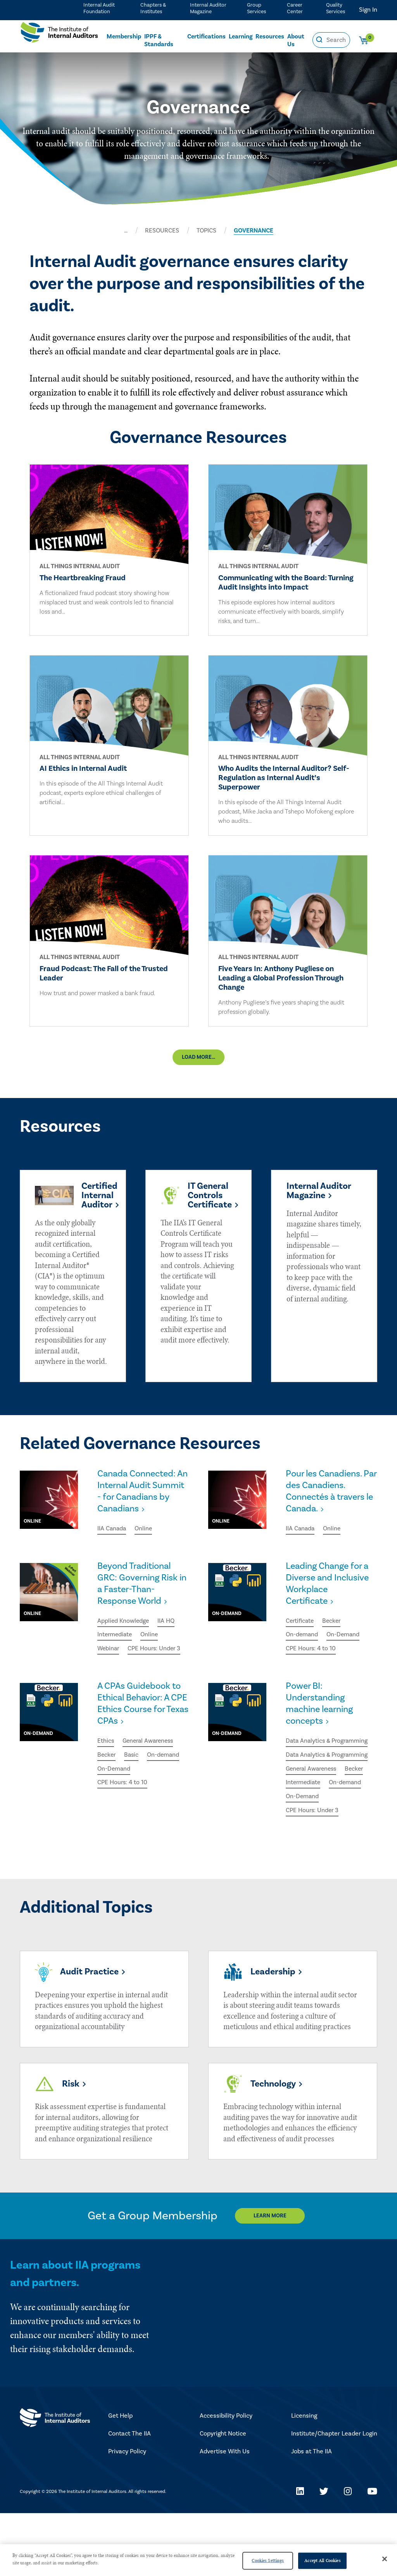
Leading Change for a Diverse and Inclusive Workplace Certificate (329, 1600)
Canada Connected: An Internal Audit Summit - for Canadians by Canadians (138, 1500)
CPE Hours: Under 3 (124, 1680)
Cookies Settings (268, 2560)
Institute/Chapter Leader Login (334, 2497)
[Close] (384, 2558)
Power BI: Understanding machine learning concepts (321, 1736)
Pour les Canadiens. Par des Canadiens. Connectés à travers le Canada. (327, 1494)
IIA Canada (112, 1544)
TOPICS (206, 230)
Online (145, 1544)
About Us (295, 41)
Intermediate (115, 1652)
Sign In (368, 10)
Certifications (206, 37)
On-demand (302, 1652)
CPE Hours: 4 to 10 (311, 1666)
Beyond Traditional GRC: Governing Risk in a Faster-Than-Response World (138, 1600)
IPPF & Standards (158, 41)
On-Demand (344, 1652)
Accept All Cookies (322, 2560)
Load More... (198, 1059)
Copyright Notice (223, 2497)
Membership (124, 37)
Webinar (108, 1666)
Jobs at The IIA (311, 2515)
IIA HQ (167, 1638)
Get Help (120, 2479)
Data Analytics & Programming (328, 1774)
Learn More (271, 2278)
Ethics (105, 1774)
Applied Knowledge (123, 1638)
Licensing (304, 2479)
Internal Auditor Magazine (207, 8)
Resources (269, 37)
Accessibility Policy (226, 2479)
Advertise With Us (225, 2515)
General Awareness (150, 1774)
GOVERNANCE (253, 230)
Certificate (301, 1638)
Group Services (256, 8)
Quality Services (334, 8)
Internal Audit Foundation (98, 8)
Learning (240, 37)
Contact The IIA (129, 2497)
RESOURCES (162, 230)
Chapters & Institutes (152, 8)
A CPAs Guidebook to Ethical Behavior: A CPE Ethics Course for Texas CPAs (141, 1736)
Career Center (294, 8)
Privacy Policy (127, 2515)
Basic (132, 1788)
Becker (333, 1638)
